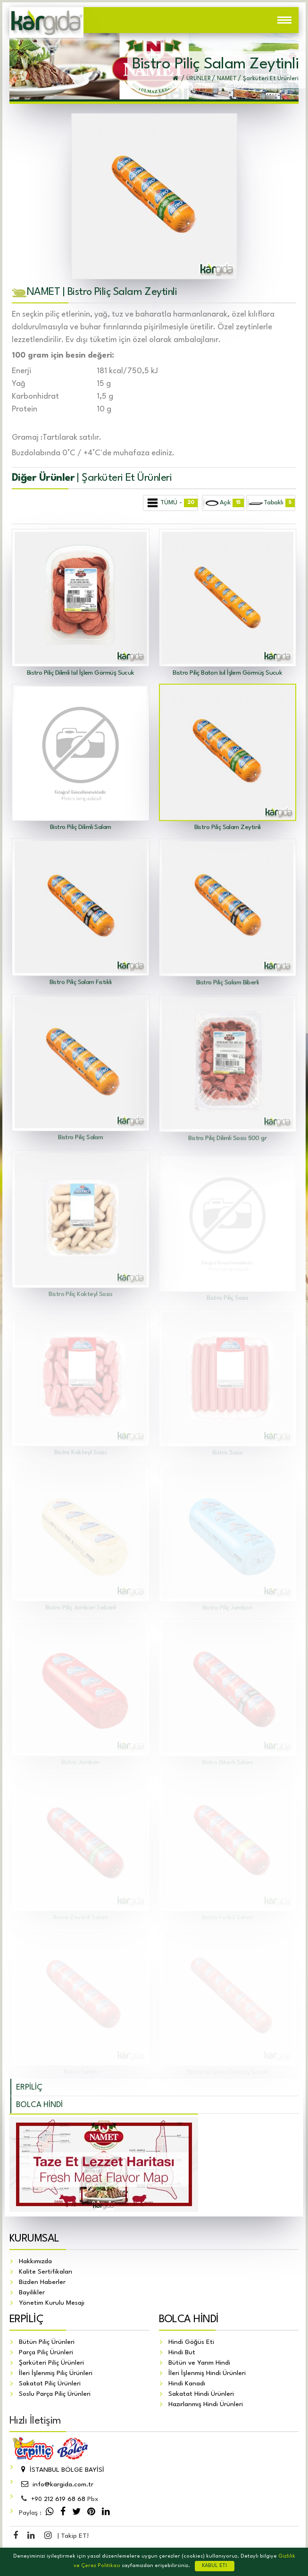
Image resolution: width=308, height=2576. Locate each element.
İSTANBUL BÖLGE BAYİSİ (61, 2470)
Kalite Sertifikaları (45, 2271)
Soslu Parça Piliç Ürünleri (55, 2394)
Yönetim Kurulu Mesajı (51, 2303)
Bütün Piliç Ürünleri (47, 2342)
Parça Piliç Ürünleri (46, 2352)
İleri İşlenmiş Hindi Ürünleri (207, 2373)
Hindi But (181, 2352)
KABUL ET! (214, 2565)
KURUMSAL (34, 2238)
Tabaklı (271, 503)
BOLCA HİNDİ (39, 2105)
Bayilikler (32, 2292)
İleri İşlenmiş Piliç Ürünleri (55, 2373)
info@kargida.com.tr (56, 2484)
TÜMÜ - (171, 503)
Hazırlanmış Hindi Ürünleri (205, 2404)
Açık (223, 503)
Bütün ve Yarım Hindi (199, 2362)
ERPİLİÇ (29, 2087)
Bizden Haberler (42, 2282)
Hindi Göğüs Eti (191, 2342)
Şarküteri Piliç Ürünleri (51, 2362)
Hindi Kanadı (186, 2383)
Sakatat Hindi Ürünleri (201, 2394)
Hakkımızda (35, 2261)
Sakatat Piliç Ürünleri (50, 2383)
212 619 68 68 (58, 2499)
